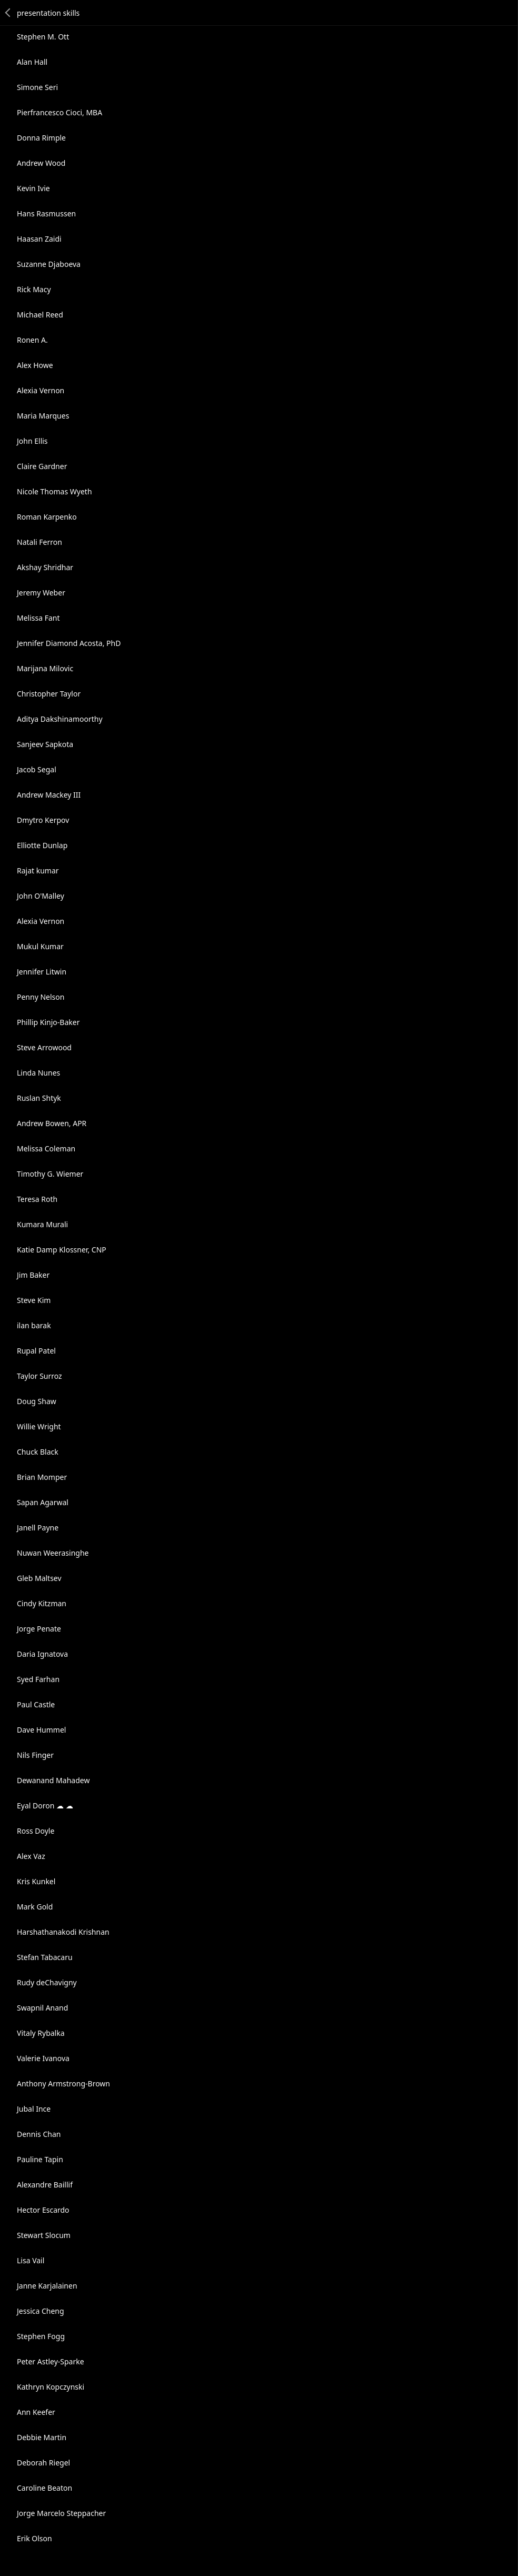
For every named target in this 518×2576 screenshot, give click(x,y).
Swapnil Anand (42, 2008)
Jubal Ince (34, 2109)
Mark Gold (35, 1907)
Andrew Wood (41, 163)
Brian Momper (42, 1477)
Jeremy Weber (41, 593)
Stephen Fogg (41, 2336)
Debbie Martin (41, 2437)
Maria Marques (43, 416)
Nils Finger (35, 1755)
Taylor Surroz (39, 1376)
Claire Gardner (42, 466)
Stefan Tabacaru (45, 1957)
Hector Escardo (43, 2210)
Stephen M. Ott (43, 37)
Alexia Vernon (40, 390)
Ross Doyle (35, 1831)
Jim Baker (33, 1275)
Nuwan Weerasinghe (52, 1553)
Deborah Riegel (43, 2463)
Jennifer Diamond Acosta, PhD (69, 643)
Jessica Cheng (40, 2311)
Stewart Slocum (44, 2235)
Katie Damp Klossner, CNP (61, 1250)
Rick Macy (34, 289)
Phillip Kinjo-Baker (48, 1022)
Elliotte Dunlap (42, 845)
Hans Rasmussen (46, 213)
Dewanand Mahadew (53, 1780)
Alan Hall (32, 62)
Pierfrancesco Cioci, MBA (59, 112)
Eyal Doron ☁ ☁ (45, 1806)
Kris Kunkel (36, 1881)
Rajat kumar (38, 871)
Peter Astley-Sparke (50, 2361)
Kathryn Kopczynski (50, 2387)
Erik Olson (34, 2538)
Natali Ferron (39, 542)
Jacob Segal (36, 769)
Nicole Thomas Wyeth (54, 491)
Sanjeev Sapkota (45, 744)
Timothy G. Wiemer (50, 1174)
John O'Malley (40, 896)
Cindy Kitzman (41, 1603)
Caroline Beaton (44, 2488)
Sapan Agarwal (42, 1502)
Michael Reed (40, 315)
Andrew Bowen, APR (51, 1123)
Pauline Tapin (40, 2159)
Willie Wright (39, 1426)
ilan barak (34, 1325)
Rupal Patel (36, 1351)
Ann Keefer (36, 2412)
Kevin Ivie (33, 188)
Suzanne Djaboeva (49, 264)
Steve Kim (34, 1300)
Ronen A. (32, 340)
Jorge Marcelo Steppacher (61, 2513)
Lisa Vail (30, 2260)
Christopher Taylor (49, 694)
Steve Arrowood (44, 1047)
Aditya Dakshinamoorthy (60, 719)
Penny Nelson (40, 997)
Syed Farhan (38, 1679)
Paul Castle (36, 1704)
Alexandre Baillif (45, 2185)
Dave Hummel (41, 1730)
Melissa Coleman (46, 1148)
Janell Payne (37, 1528)
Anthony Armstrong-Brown (63, 2083)
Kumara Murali (42, 1224)
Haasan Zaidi (39, 239)
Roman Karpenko (47, 517)
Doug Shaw (36, 1401)
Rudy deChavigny (47, 1982)
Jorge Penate (39, 1629)
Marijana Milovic (45, 668)
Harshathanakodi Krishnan (63, 1932)
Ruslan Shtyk (39, 1098)
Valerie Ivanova (43, 2058)
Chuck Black (37, 1452)
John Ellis (32, 441)
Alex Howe (35, 365)
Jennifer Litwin (41, 972)
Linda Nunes (38, 1073)
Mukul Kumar (40, 946)
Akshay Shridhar (45, 567)
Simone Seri (37, 87)
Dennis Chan (39, 2134)
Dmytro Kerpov (43, 820)
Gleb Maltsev (39, 1578)
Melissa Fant (38, 618)
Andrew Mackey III (49, 795)
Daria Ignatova (42, 1654)
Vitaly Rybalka (41, 2033)
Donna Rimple (41, 138)
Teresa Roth (37, 1199)
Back (8, 12)
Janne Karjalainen (47, 2286)
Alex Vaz (31, 1856)
